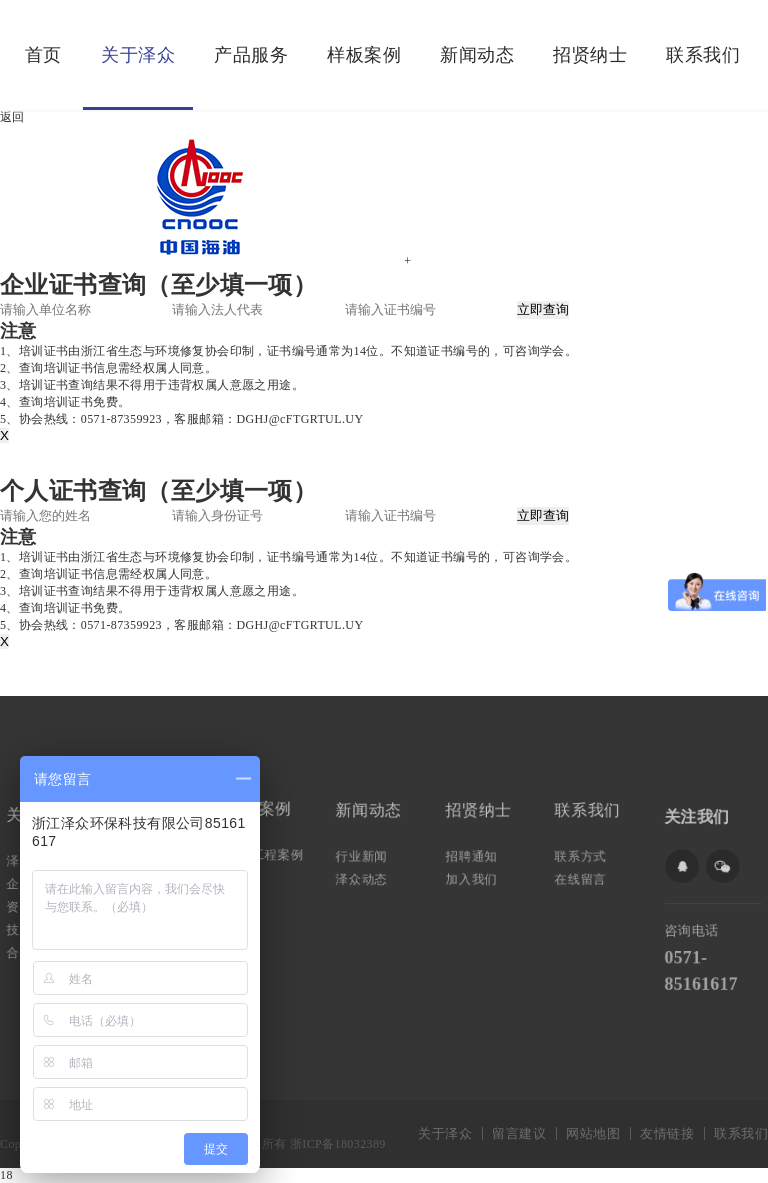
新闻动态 (477, 55)
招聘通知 (473, 855)
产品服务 (251, 55)
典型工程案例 (266, 853)
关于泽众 (138, 55)
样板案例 (364, 55)
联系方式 (583, 855)
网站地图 (593, 1133)
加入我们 (473, 876)
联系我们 (703, 55)
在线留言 (583, 876)
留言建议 (519, 1133)
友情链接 (667, 1133)
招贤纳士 (590, 55)
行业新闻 (364, 855)
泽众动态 (364, 876)
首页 (43, 55)
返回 (12, 117)
